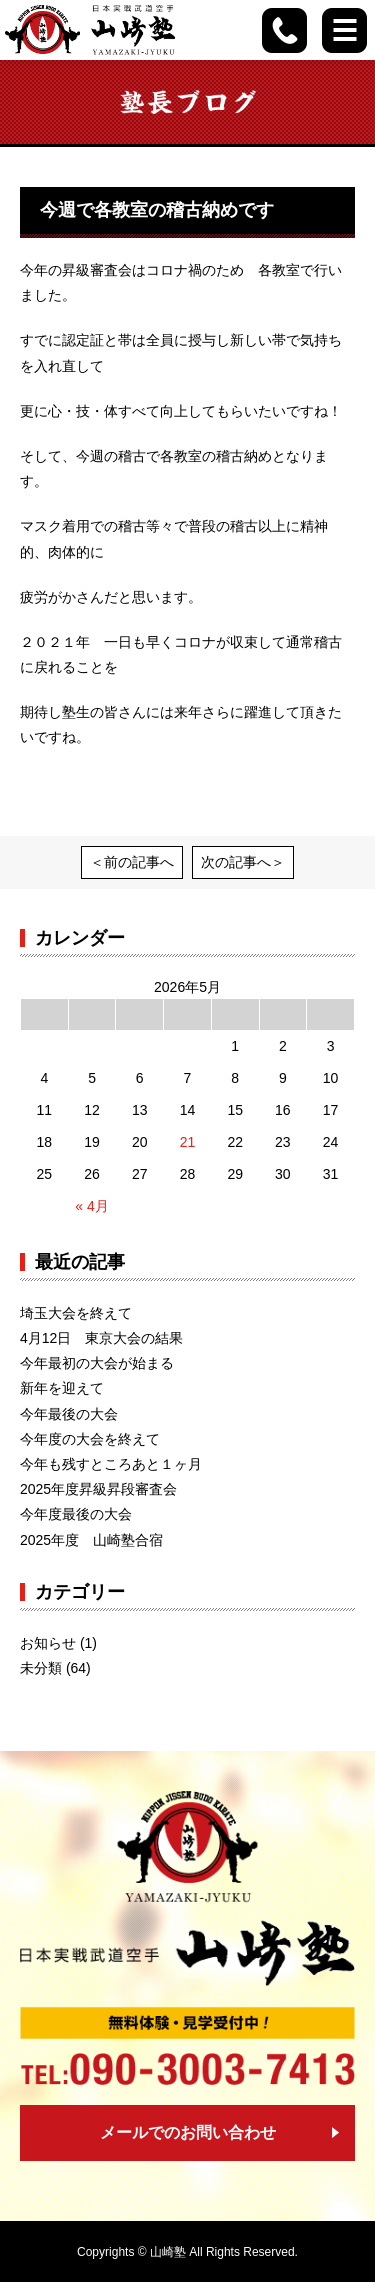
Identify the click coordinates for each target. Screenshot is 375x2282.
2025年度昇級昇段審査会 (98, 1489)
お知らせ (48, 1643)
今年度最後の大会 (76, 1514)
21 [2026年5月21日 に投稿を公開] (188, 1142)
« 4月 (91, 1206)
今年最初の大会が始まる (97, 1363)
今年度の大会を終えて (90, 1439)
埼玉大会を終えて (76, 1313)
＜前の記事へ (132, 862)
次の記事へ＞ (243, 862)
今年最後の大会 (69, 1414)
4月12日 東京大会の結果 (101, 1338)
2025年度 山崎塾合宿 (91, 1540)
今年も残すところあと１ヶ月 (111, 1464)
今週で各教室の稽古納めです (157, 210)
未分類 (41, 1668)
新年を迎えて (62, 1388)
